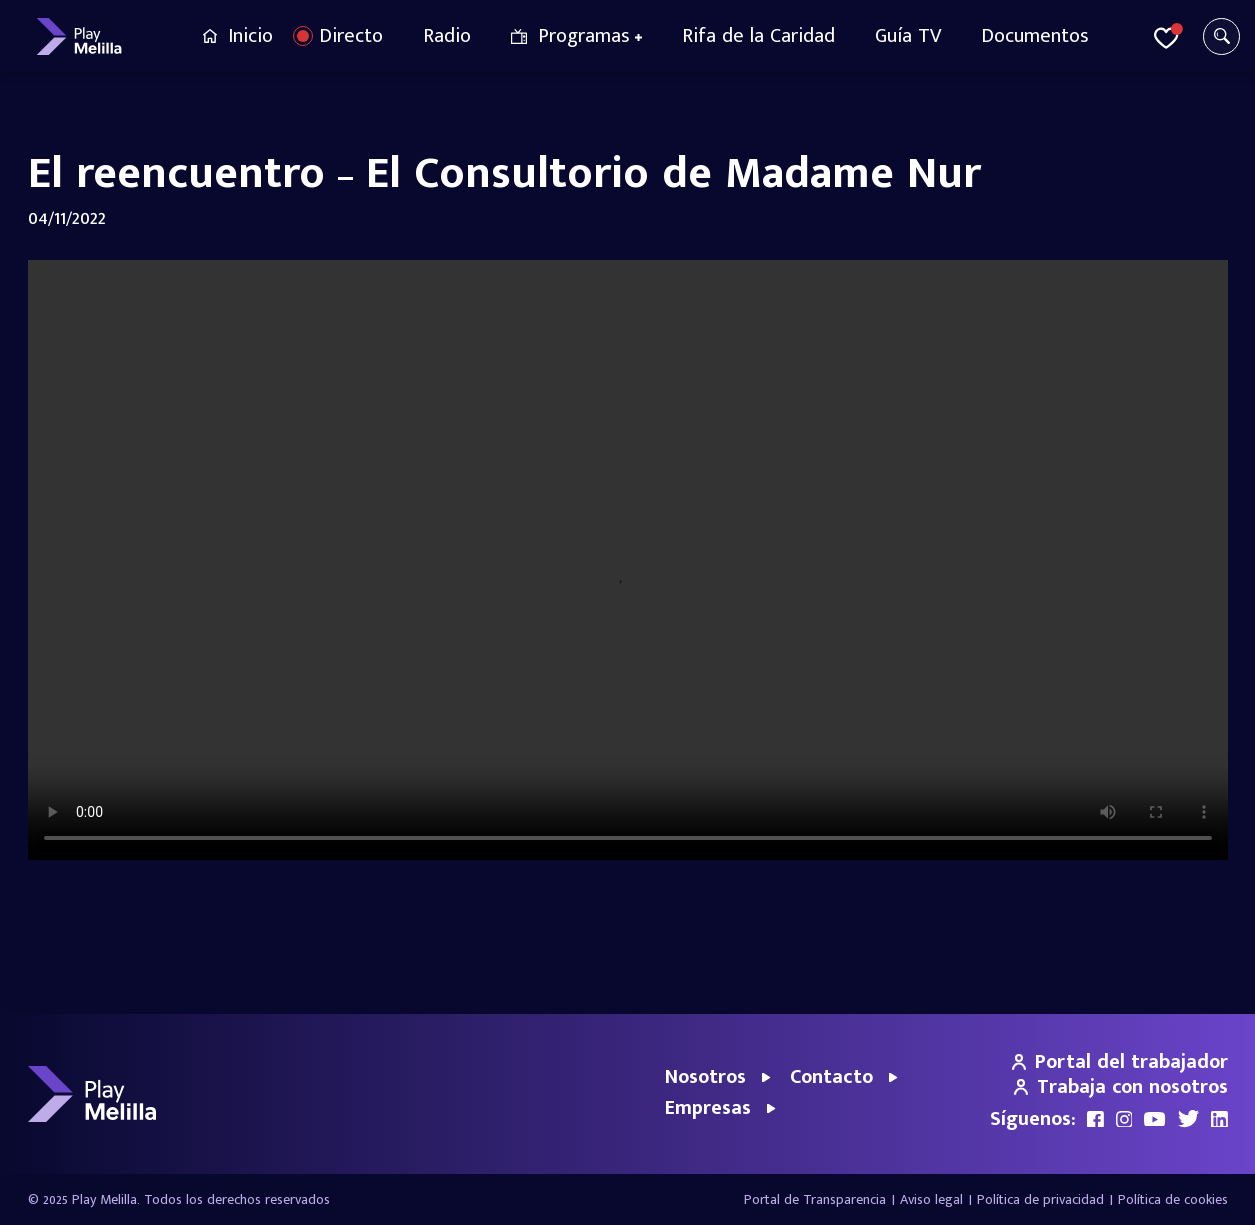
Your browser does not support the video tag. (628, 560)
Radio (447, 36)
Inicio (250, 36)
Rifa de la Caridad (758, 36)
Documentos (1035, 36)
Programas (584, 36)
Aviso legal (931, 1199)
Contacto (831, 1077)
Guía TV (908, 36)
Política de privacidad (1040, 1199)
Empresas (708, 1108)
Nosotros (705, 1077)
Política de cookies (1173, 1199)
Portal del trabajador (1120, 1062)
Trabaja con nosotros (1121, 1087)
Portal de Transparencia (815, 1199)
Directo (351, 36)
